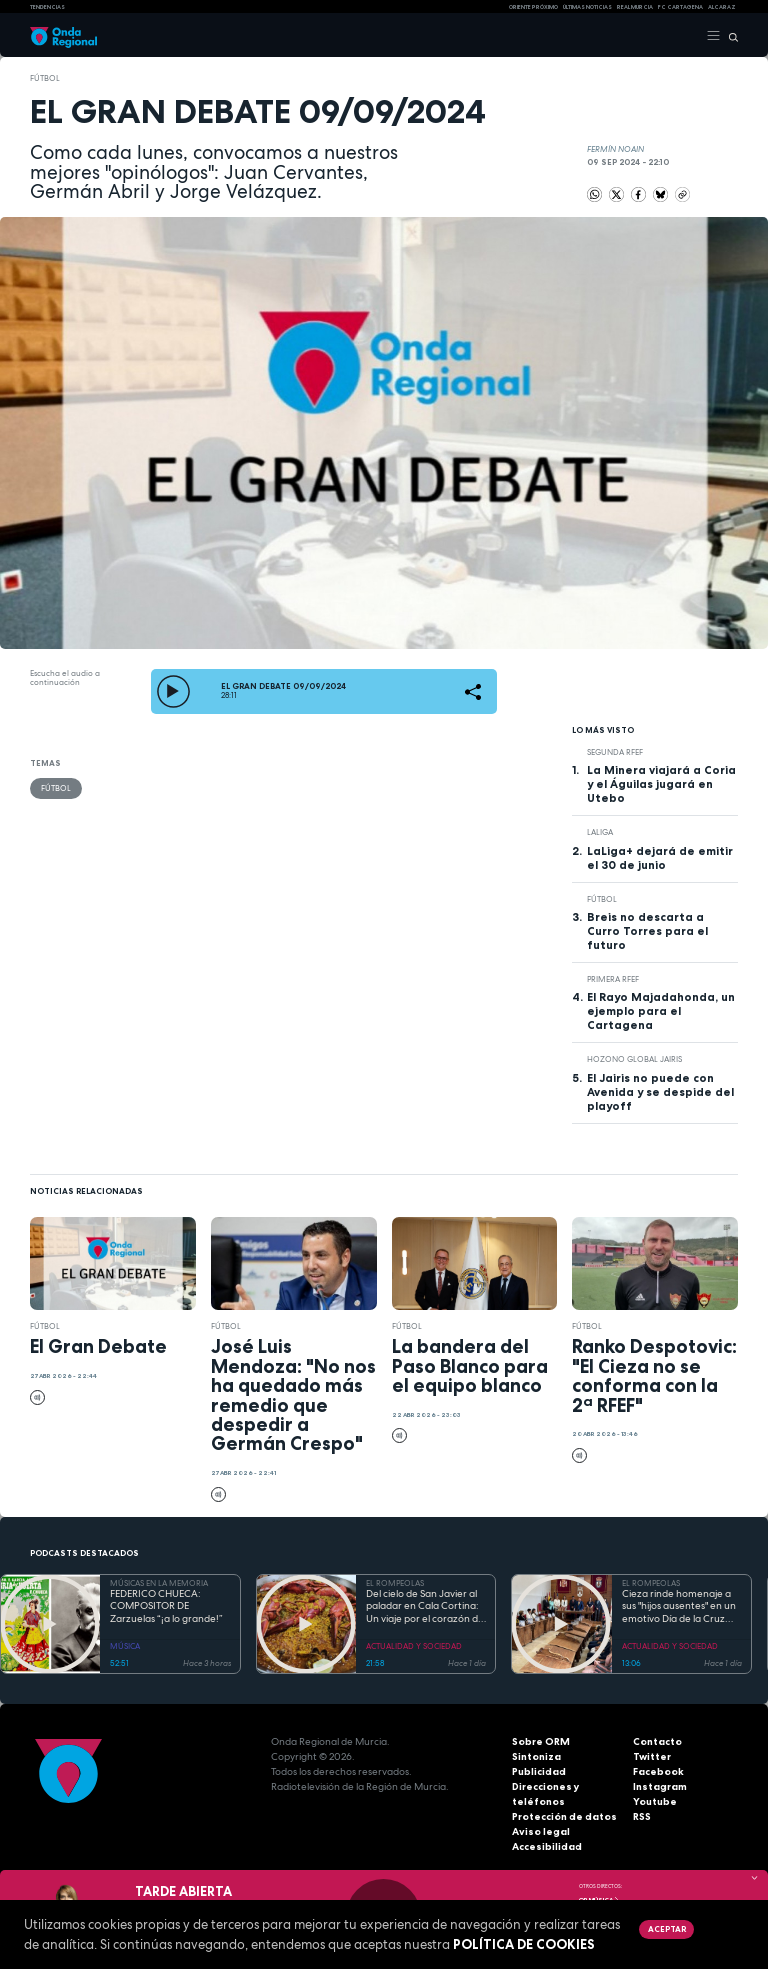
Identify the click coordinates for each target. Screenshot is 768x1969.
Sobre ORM (541, 1741)
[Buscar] (729, 36)
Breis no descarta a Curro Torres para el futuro (647, 931)
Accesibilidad (547, 1846)
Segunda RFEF (615, 752)
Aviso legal (541, 1831)
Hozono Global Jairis (634, 1059)
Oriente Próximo (533, 7)
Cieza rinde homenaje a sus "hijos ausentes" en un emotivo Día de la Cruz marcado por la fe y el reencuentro (679, 1607)
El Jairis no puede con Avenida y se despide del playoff (660, 1092)
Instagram (660, 1786)
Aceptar (667, 1929)
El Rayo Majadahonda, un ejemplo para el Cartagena (661, 1011)
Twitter (652, 1756)
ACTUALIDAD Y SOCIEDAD (414, 1646)
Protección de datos (564, 1816)
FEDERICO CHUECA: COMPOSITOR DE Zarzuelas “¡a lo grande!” (166, 1606)
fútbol (45, 78)
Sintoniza (536, 1756)
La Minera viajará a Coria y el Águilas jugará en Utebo (661, 784)
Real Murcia (635, 7)
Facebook (658, 1771)
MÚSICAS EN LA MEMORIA (159, 1583)
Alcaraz (722, 7)
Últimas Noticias (587, 7)
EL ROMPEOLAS (395, 1583)
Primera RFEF (613, 979)
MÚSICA (125, 1646)
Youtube (655, 1801)
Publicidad (539, 1771)
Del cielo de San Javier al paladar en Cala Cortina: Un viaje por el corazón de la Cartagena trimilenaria (425, 1607)
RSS (642, 1816)
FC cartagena (680, 7)
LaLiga (600, 832)
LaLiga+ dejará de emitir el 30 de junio (660, 858)
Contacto (657, 1741)
